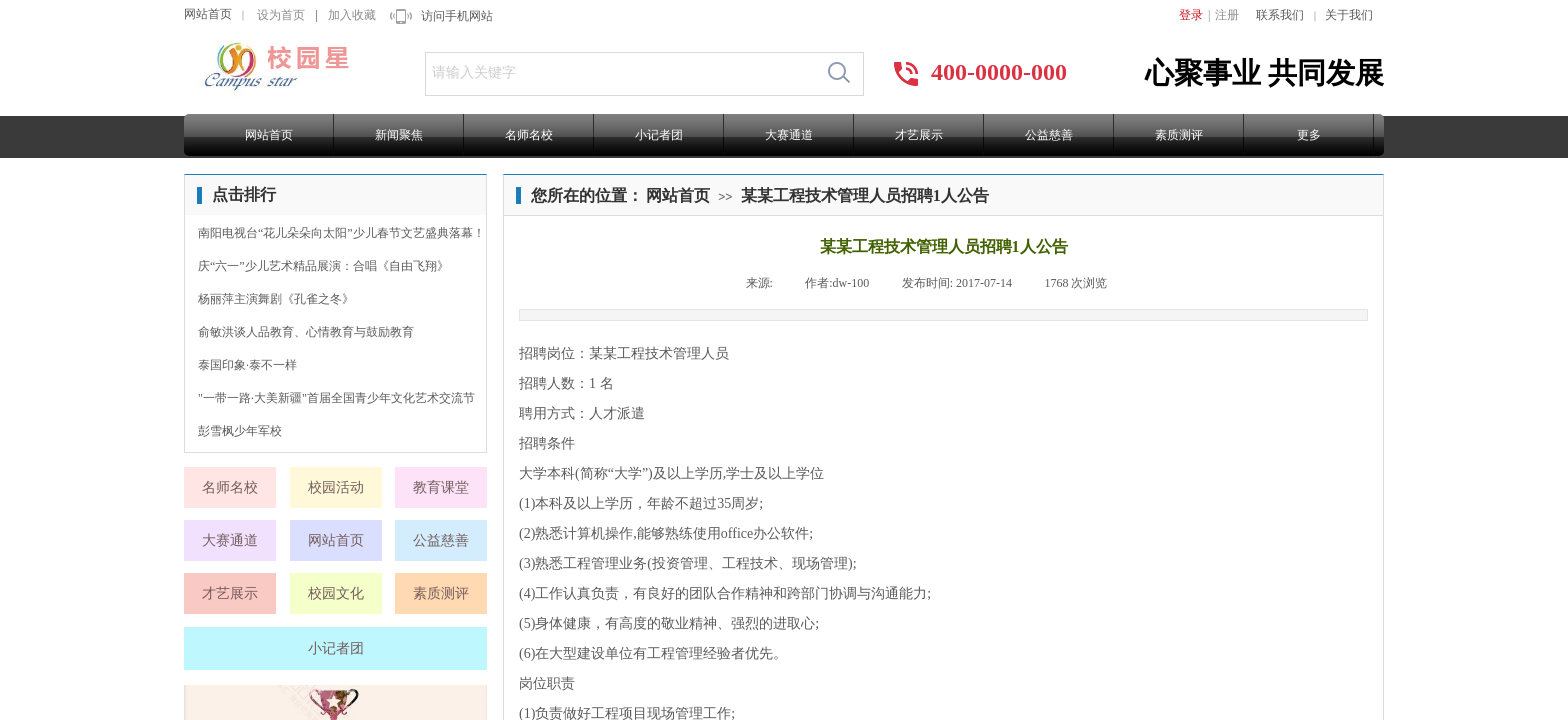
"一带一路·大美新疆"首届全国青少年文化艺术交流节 (336, 398)
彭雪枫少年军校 (240, 431)
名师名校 (529, 135)
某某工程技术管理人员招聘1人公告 (865, 195)
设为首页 (281, 15)
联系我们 (1280, 15)
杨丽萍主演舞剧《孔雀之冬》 (276, 299)
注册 (1227, 15)
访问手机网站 (457, 16)
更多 (1309, 135)
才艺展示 (919, 135)
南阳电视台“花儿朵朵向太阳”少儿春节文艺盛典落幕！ (341, 233)
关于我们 (1349, 15)
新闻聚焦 (399, 135)
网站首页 (208, 14)
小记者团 (659, 135)
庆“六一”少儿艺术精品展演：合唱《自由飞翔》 (323, 266)
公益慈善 (1049, 135)
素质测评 (1179, 135)
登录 (1191, 15)
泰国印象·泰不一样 (247, 365)
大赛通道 (789, 135)
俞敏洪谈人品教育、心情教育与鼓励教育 (306, 332)
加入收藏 (352, 15)
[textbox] (620, 73)
